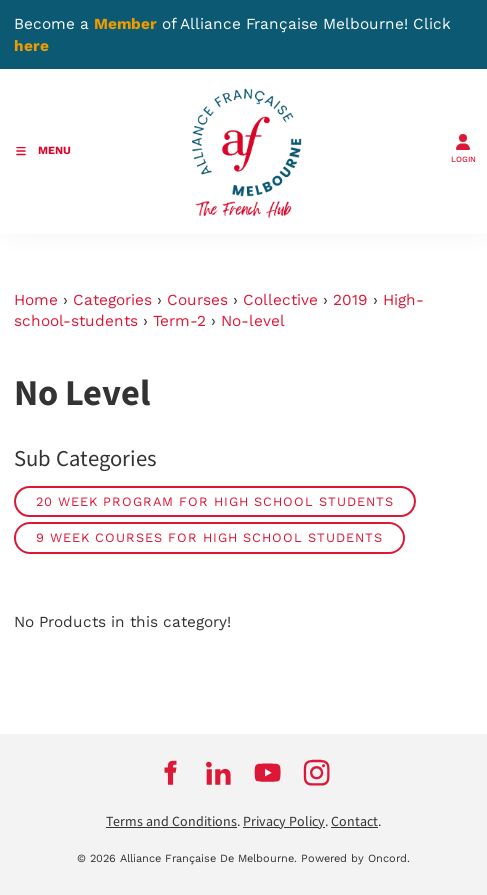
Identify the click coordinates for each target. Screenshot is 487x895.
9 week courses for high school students (209, 537)
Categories (112, 300)
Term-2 (179, 321)
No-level (253, 321)
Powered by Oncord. (355, 858)
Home (36, 300)
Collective (280, 300)
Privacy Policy (284, 822)
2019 (350, 300)
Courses (197, 300)
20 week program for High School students (215, 501)
